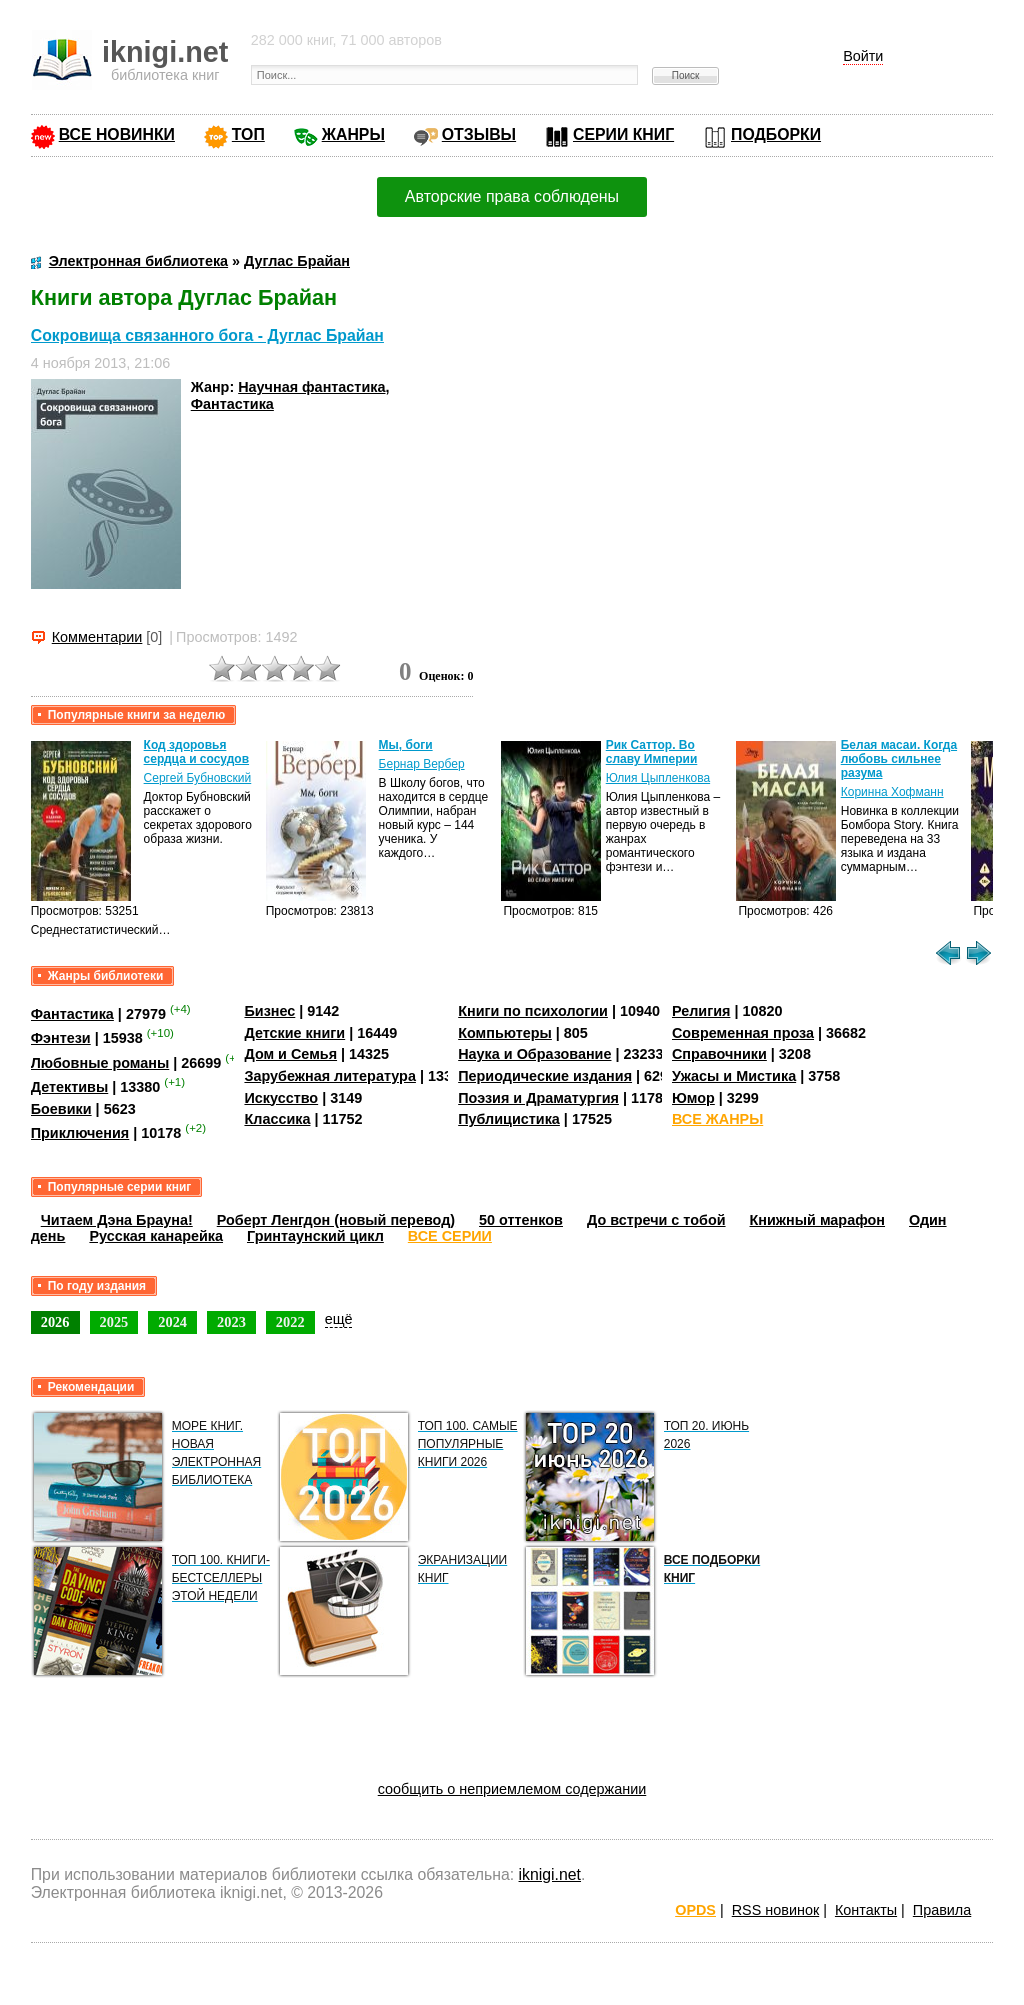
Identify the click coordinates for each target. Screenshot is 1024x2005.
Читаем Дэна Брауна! (117, 1220)
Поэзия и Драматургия (538, 1098)
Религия (701, 1011)
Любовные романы (100, 1063)
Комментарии (97, 637)
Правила (942, 1910)
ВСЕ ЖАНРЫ (717, 1119)
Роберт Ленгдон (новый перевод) (336, 1220)
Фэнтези (61, 1038)
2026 (55, 1322)
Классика (277, 1119)
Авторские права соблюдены (512, 196)
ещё (339, 1319)
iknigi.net (550, 1874)
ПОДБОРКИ (776, 134)
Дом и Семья (290, 1054)
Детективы (70, 1087)
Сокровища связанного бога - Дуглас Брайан (207, 335)
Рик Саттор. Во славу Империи (652, 752)
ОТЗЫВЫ (479, 134)
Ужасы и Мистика (734, 1076)
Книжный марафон (818, 1220)
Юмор (693, 1098)
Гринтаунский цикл (315, 1236)
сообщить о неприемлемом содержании (512, 1789)
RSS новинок (775, 1910)
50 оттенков (521, 1220)
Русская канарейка (156, 1236)
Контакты (866, 1910)
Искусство (281, 1098)
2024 (172, 1322)
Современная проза (743, 1033)
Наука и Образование (534, 1054)
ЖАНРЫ (353, 134)
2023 (231, 1322)
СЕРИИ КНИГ (623, 134)
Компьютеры (505, 1033)
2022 (290, 1322)
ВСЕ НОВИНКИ (117, 134)
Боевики (61, 1109)
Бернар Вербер (422, 764)
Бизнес (269, 1011)
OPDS (695, 1910)
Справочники (719, 1054)
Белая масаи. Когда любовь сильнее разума (899, 759)
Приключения (80, 1133)
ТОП (248, 134)
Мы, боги (406, 745)
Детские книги (294, 1033)
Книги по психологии (533, 1011)
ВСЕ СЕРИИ (450, 1236)
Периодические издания (545, 1076)
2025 (114, 1322)
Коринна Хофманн (892, 792)
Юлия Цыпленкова (658, 778)
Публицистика (509, 1119)
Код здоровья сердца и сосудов (196, 752)
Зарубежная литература (329, 1076)
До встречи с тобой (656, 1220)
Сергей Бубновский (198, 778)
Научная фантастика (311, 387)
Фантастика (232, 404)
